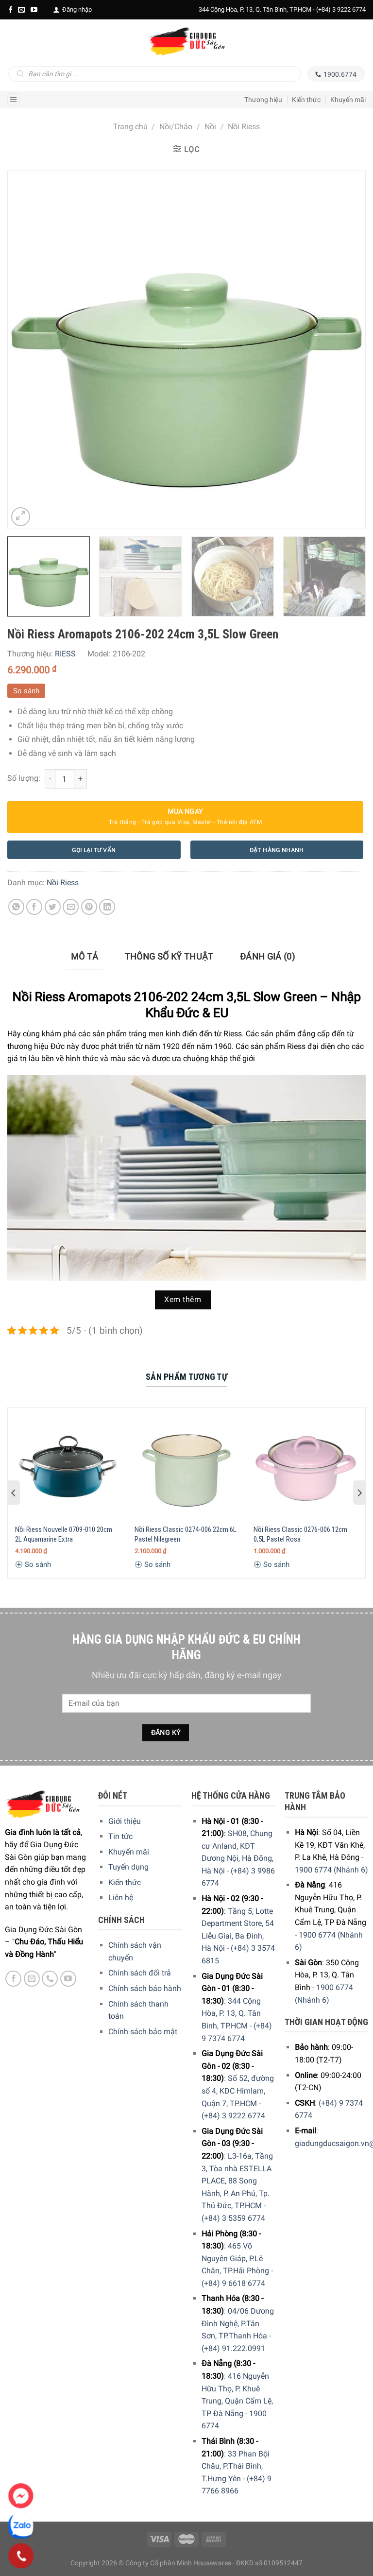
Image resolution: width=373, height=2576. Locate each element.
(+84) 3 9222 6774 (341, 9)
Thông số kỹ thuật (169, 956)
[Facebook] (10, 9)
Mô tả (85, 956)
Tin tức (120, 1836)
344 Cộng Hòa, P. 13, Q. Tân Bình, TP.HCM (231, 2013)
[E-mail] (21, 9)
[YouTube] (34, 9)
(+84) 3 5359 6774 (233, 2218)
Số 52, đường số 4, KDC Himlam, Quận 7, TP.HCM (238, 2091)
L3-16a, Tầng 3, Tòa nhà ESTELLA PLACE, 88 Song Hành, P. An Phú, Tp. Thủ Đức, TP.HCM (237, 2180)
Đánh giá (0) (267, 956)
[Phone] (21, 2556)
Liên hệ (120, 1897)
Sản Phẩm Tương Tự (186, 1377)
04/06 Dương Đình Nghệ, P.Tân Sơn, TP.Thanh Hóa (238, 2323)
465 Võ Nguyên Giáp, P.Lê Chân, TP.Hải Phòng (235, 2258)
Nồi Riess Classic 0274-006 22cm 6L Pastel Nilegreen (186, 1534)
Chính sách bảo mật (142, 2031)
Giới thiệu (124, 1821)
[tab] (84, 957)
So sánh (26, 691)
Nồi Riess (244, 126)
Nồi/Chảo (175, 126)
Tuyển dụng (128, 1867)
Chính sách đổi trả (139, 1972)
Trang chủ (130, 126)
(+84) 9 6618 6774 (233, 2283)
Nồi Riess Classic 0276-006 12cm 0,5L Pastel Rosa (300, 1534)
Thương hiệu (263, 99)
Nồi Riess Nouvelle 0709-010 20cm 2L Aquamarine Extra (63, 1534)
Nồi (210, 126)
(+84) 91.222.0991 (233, 2348)
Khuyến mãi (348, 99)
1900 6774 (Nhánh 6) (331, 1869)
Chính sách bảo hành (144, 1988)
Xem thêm (182, 1299)
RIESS (65, 653)
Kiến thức (306, 99)
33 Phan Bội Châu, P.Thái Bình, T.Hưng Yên (236, 2466)
